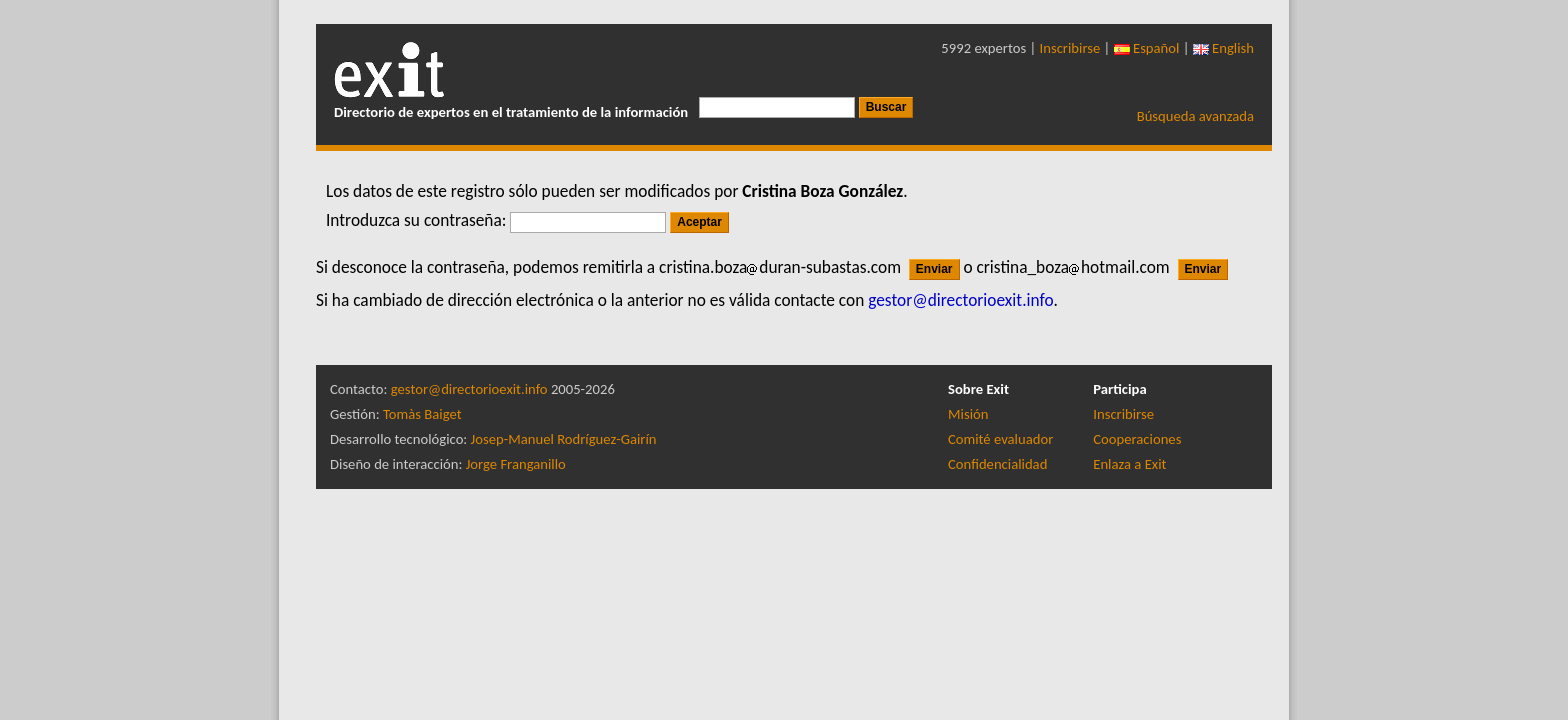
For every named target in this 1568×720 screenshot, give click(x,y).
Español (1147, 48)
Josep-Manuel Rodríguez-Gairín (564, 439)
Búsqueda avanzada (1195, 116)
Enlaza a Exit (1129, 464)
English (1223, 48)
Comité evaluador (1000, 439)
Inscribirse (1070, 48)
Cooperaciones (1137, 439)
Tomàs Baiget (422, 414)
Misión (968, 414)
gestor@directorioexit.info (469, 389)
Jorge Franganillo (516, 464)
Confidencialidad (997, 464)
